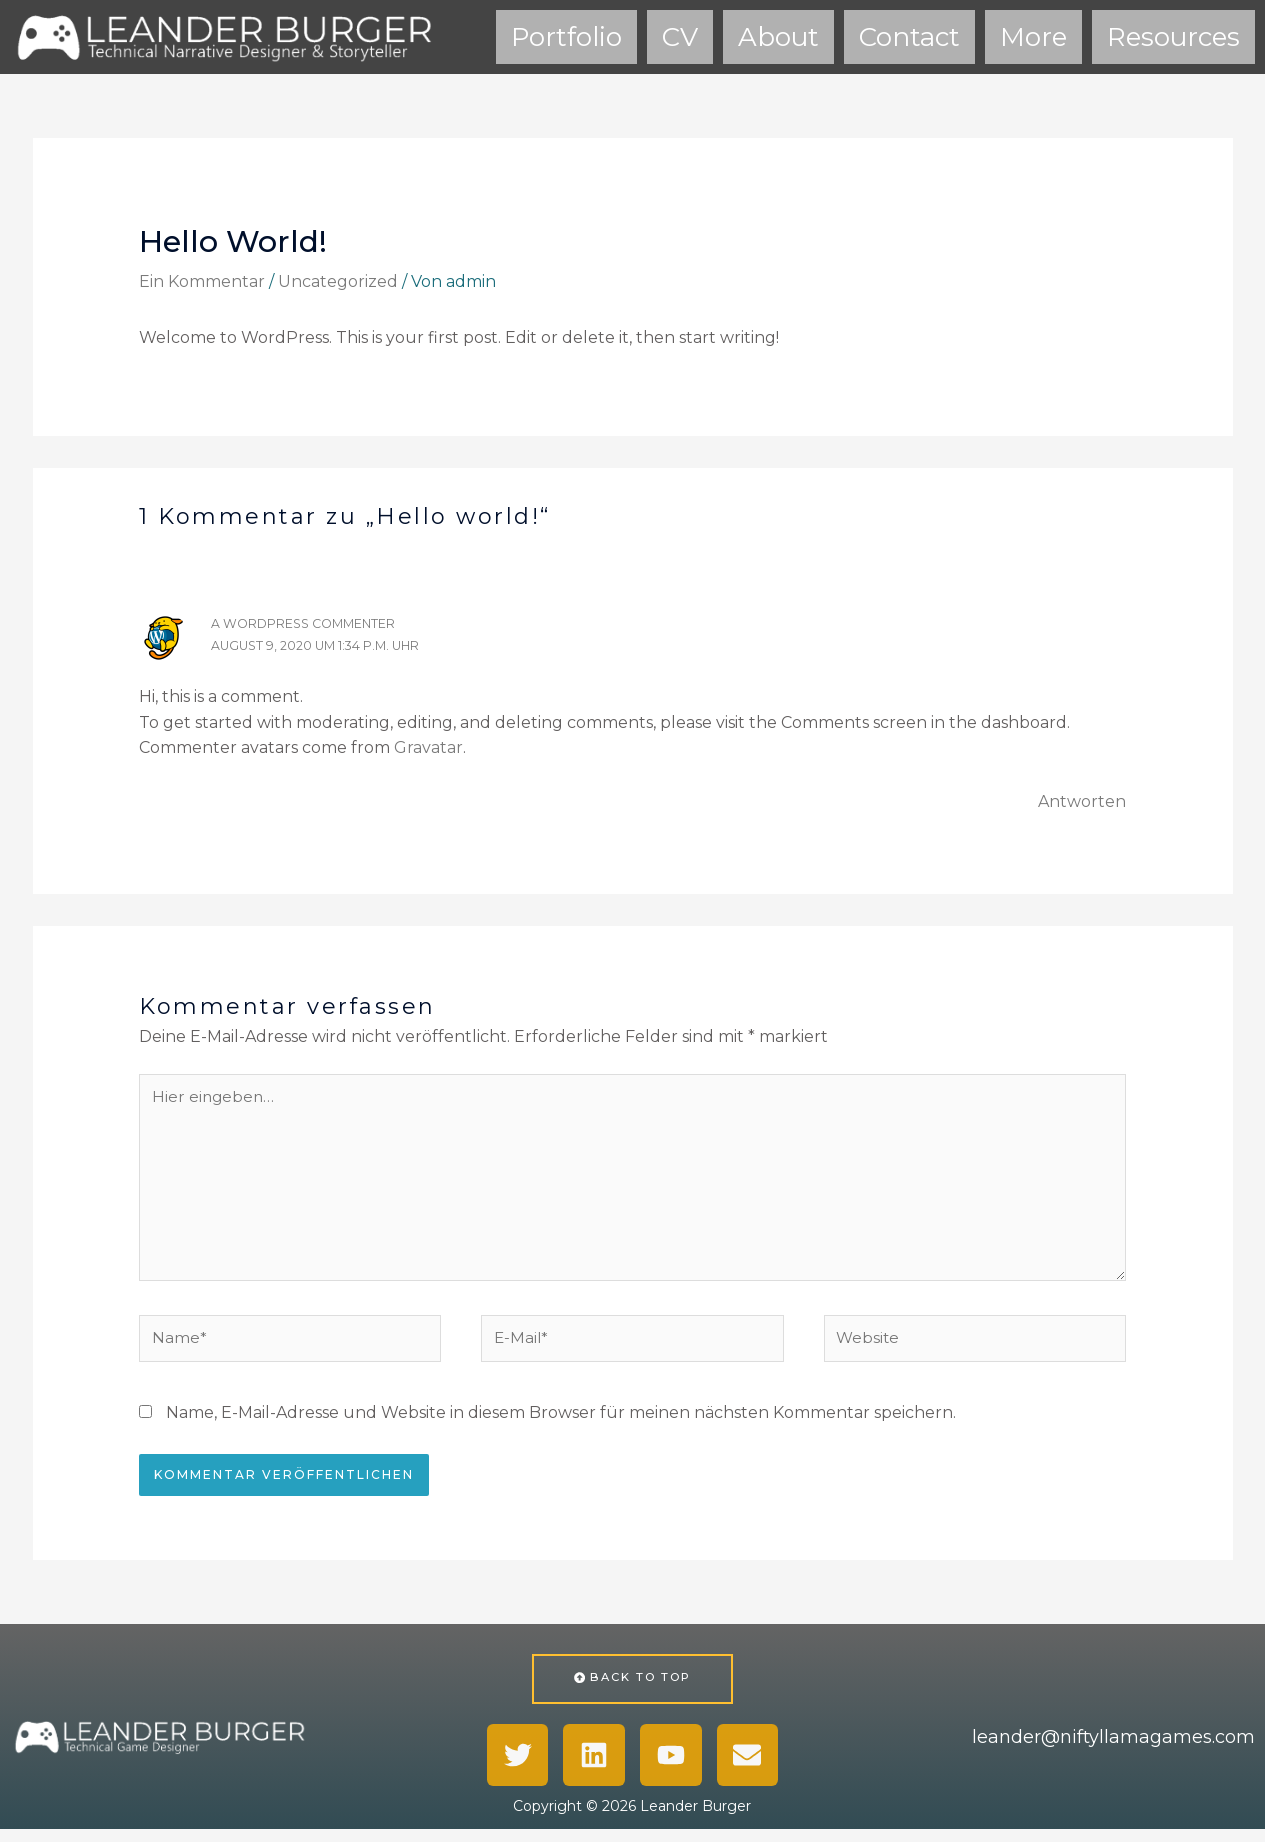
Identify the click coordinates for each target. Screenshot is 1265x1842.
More (1033, 36)
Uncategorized (338, 278)
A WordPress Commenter (307, 621)
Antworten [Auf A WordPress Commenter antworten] (1082, 799)
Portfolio (566, 36)
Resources (1173, 36)
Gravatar (428, 745)
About (778, 36)
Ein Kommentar (202, 278)
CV (680, 36)
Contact (909, 36)
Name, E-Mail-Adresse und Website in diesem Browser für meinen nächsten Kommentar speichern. (561, 1424)
